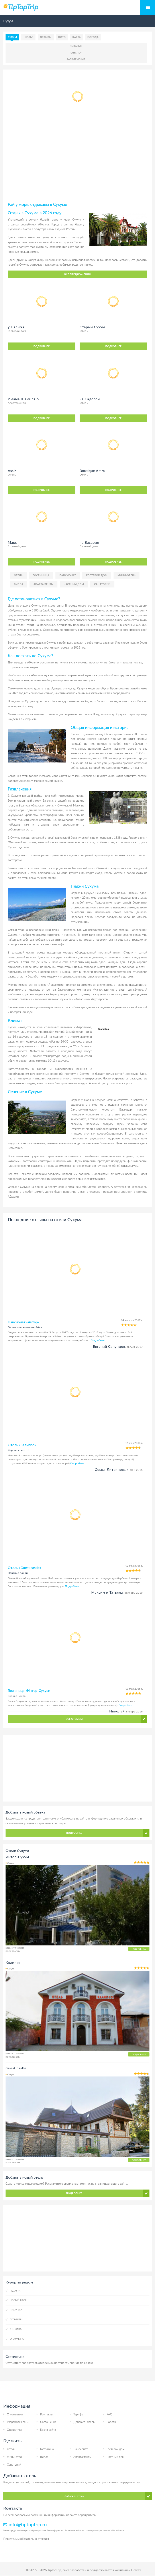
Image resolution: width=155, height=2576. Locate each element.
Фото (62, 37)
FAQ (109, 2414)
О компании (15, 2414)
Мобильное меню (147, 7)
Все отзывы (74, 1718)
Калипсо (13, 1962)
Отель (18, 575)
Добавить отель (83, 2422)
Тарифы (78, 2414)
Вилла (18, 584)
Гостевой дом (96, 575)
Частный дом (74, 584)
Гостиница (41, 575)
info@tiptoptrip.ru (28, 2524)
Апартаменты (43, 584)
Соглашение (48, 2422)
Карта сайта (48, 2429)
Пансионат (67, 575)
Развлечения (76, 59)
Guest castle (16, 2068)
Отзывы (45, 37)
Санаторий (102, 584)
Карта (76, 37)
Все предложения (77, 274)
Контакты (46, 2414)
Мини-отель (126, 575)
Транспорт (76, 52)
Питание (76, 45)
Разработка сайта (18, 2422)
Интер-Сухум (17, 1857)
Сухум (12, 37)
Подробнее (41, 346)
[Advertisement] (77, 154)
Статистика (14, 2429)
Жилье (28, 37)
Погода (93, 37)
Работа (111, 2422)
